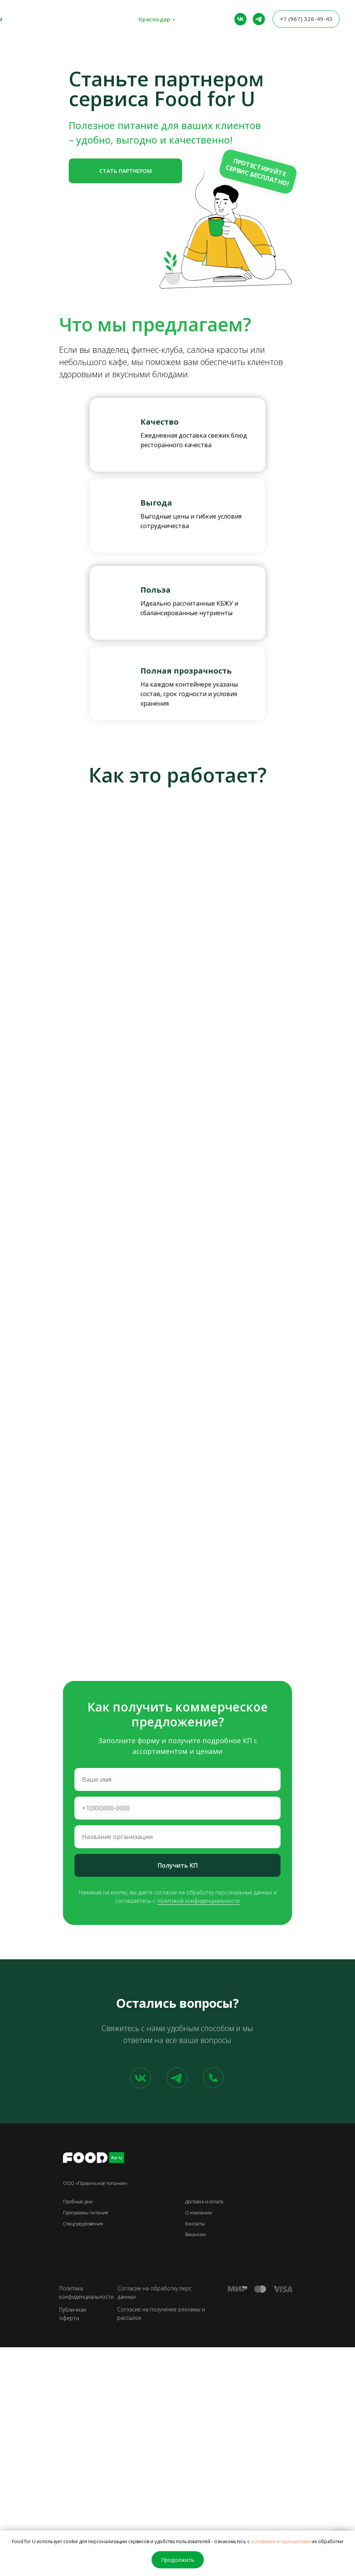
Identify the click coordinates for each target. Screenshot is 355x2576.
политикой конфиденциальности (198, 1900)
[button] (125, 170)
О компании (198, 2212)
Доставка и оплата (204, 2201)
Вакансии (195, 2234)
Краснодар (154, 19)
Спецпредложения (83, 2223)
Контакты (195, 2223)
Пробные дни (78, 2201)
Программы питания (85, 2212)
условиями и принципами (280, 2541)
